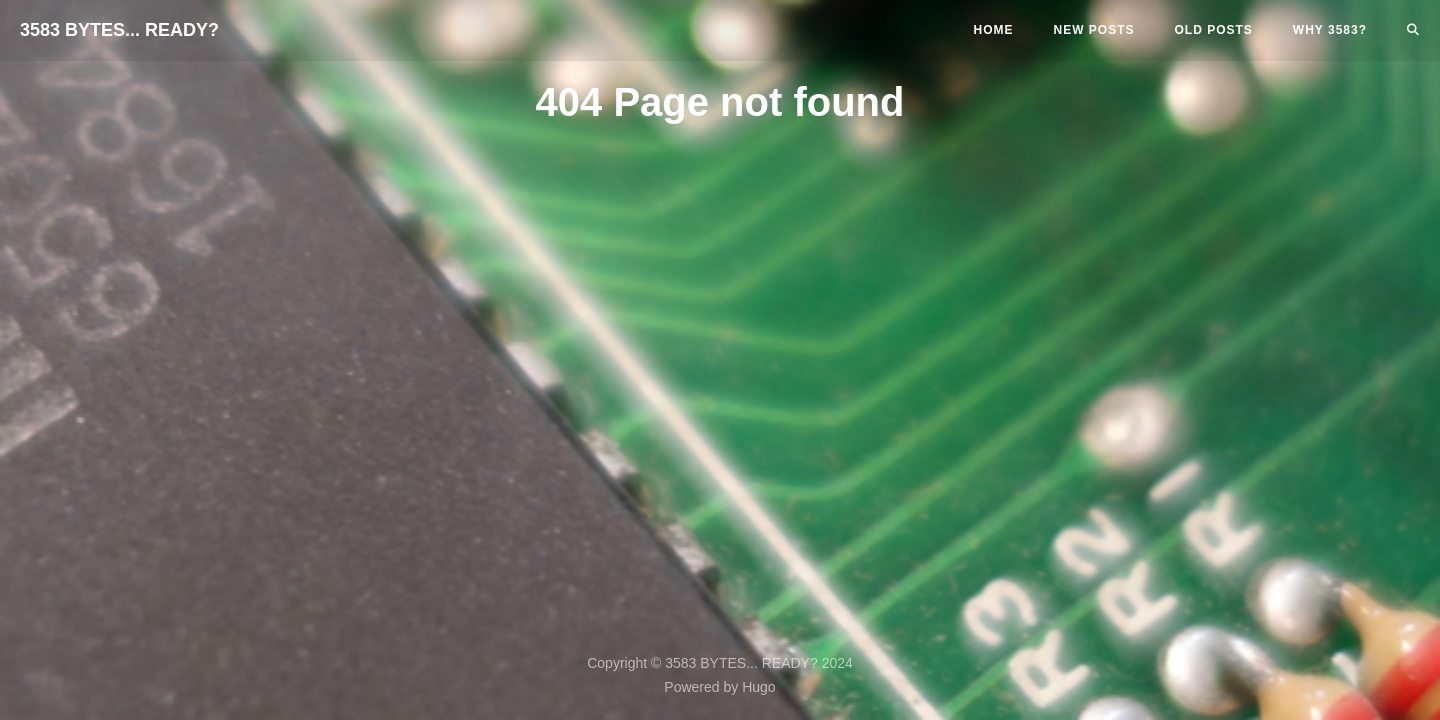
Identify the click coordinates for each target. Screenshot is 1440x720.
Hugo (758, 687)
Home (994, 30)
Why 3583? (1330, 30)
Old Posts (1214, 30)
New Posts (1094, 30)
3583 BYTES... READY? (119, 30)
